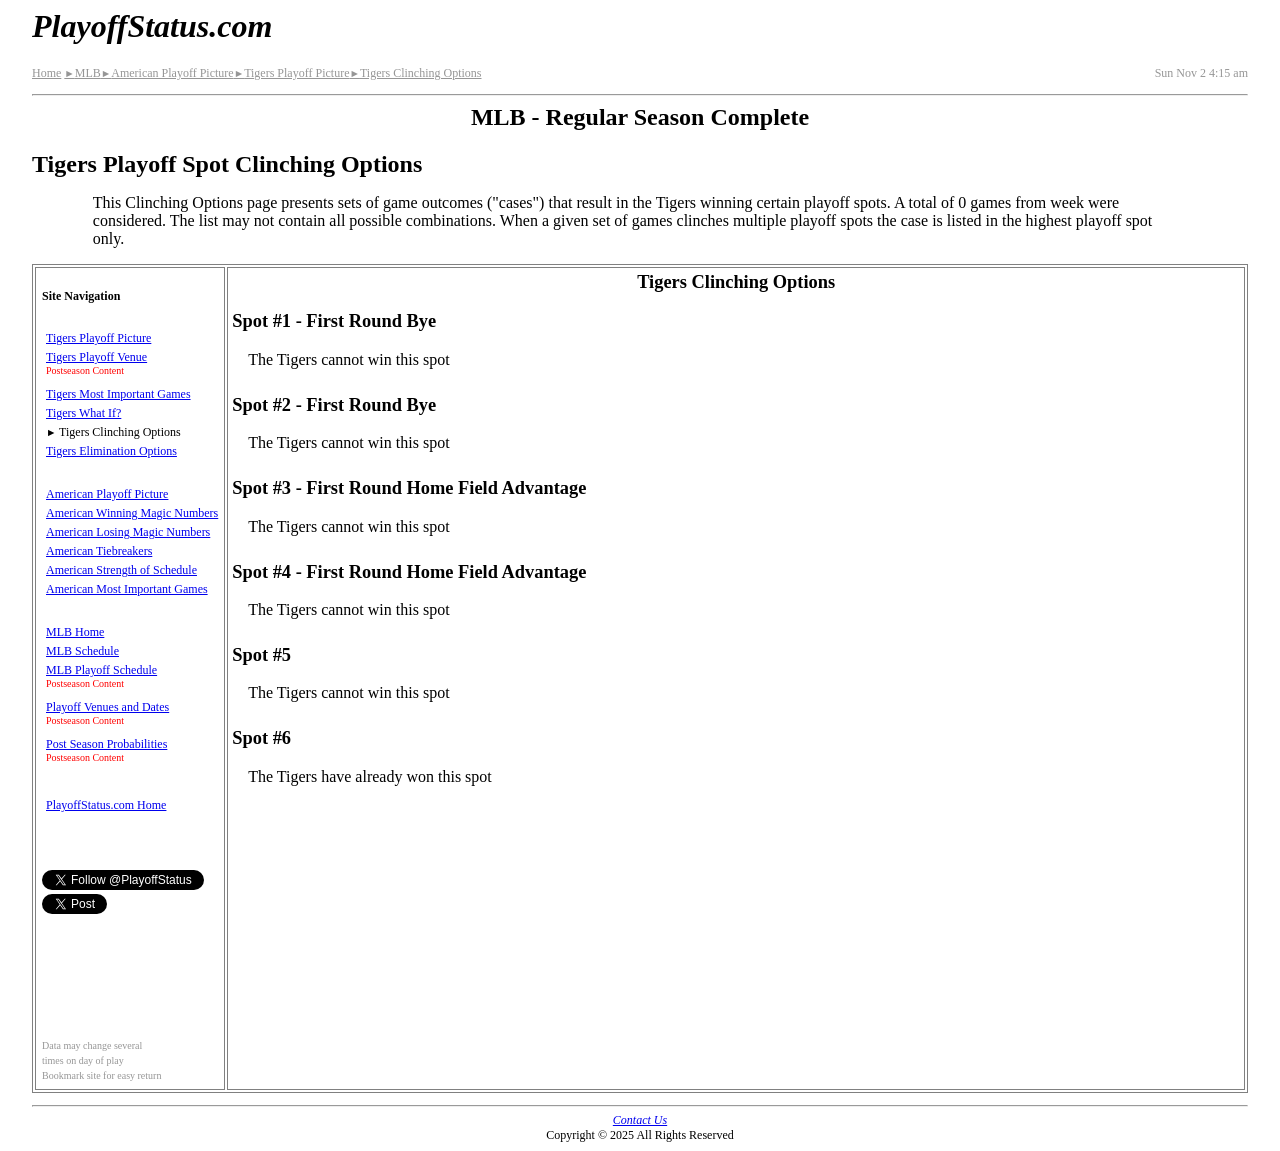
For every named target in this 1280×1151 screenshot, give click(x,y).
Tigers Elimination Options (111, 451)
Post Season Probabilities (106, 744)
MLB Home (75, 632)
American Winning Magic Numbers (132, 513)
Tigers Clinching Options (415, 73)
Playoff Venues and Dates (107, 707)
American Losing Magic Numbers (128, 532)
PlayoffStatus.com (152, 26)
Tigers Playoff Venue (96, 357)
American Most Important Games (127, 589)
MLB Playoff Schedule (101, 670)
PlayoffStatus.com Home (106, 805)
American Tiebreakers (99, 551)
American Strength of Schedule (121, 570)
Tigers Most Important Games (118, 394)
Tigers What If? (83, 413)
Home (46, 73)
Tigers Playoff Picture (292, 73)
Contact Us (640, 1120)
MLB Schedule (82, 651)
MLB (82, 73)
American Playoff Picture (167, 73)
